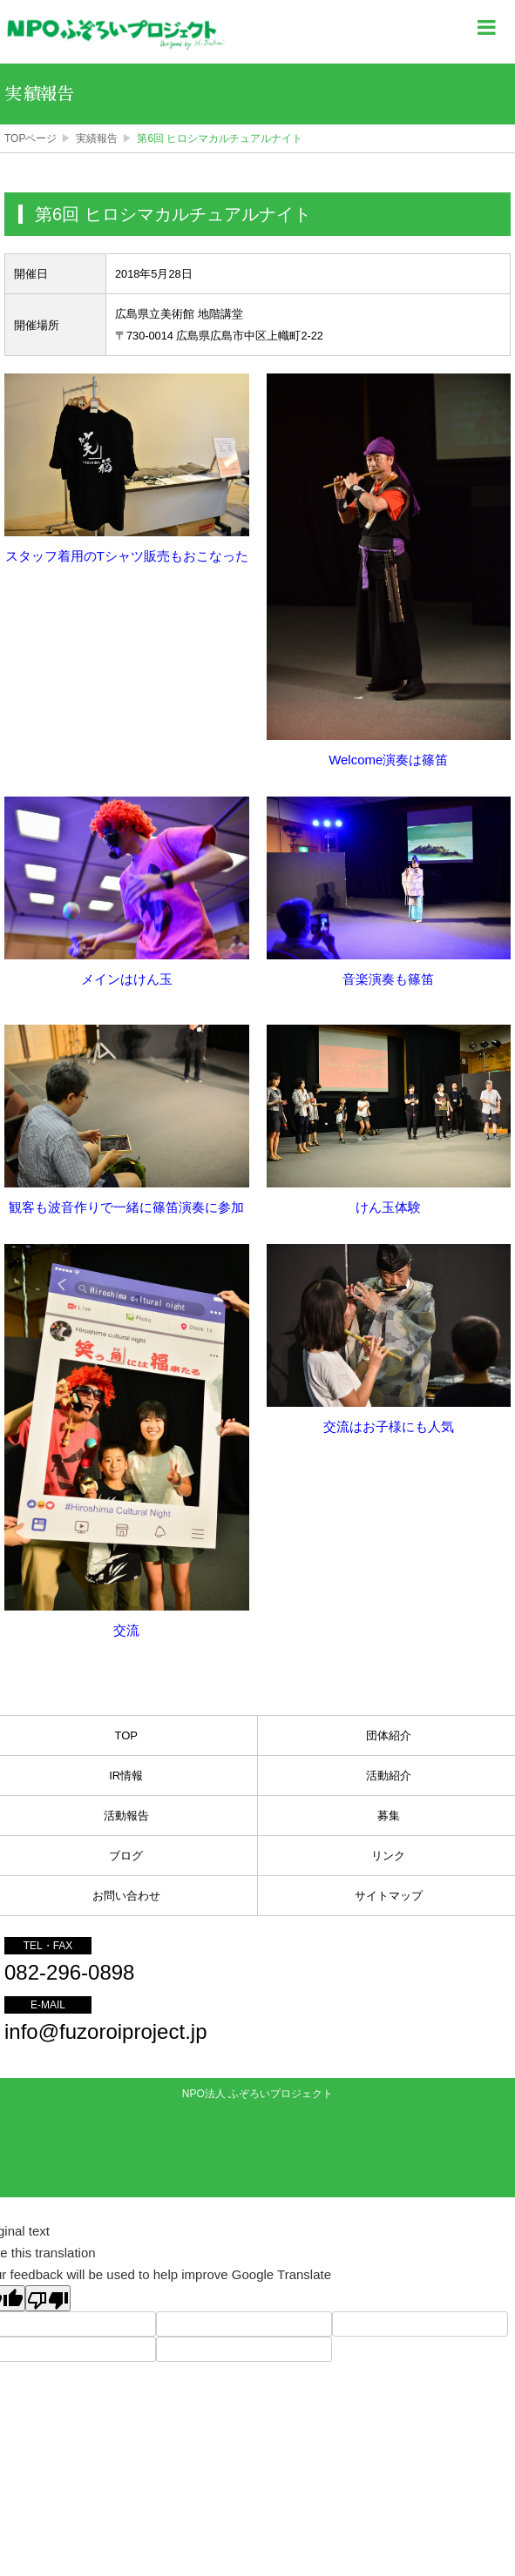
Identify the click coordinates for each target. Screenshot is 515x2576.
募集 (388, 1815)
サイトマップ (389, 1895)
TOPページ (30, 138)
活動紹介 (388, 1775)
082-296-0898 (69, 1972)
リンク (388, 1855)
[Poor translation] (48, 2298)
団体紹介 (388, 1735)
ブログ (126, 1855)
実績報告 (97, 138)
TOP (127, 1735)
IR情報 (126, 1775)
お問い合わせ (126, 1895)
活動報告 (126, 1815)
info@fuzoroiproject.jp (105, 2031)
